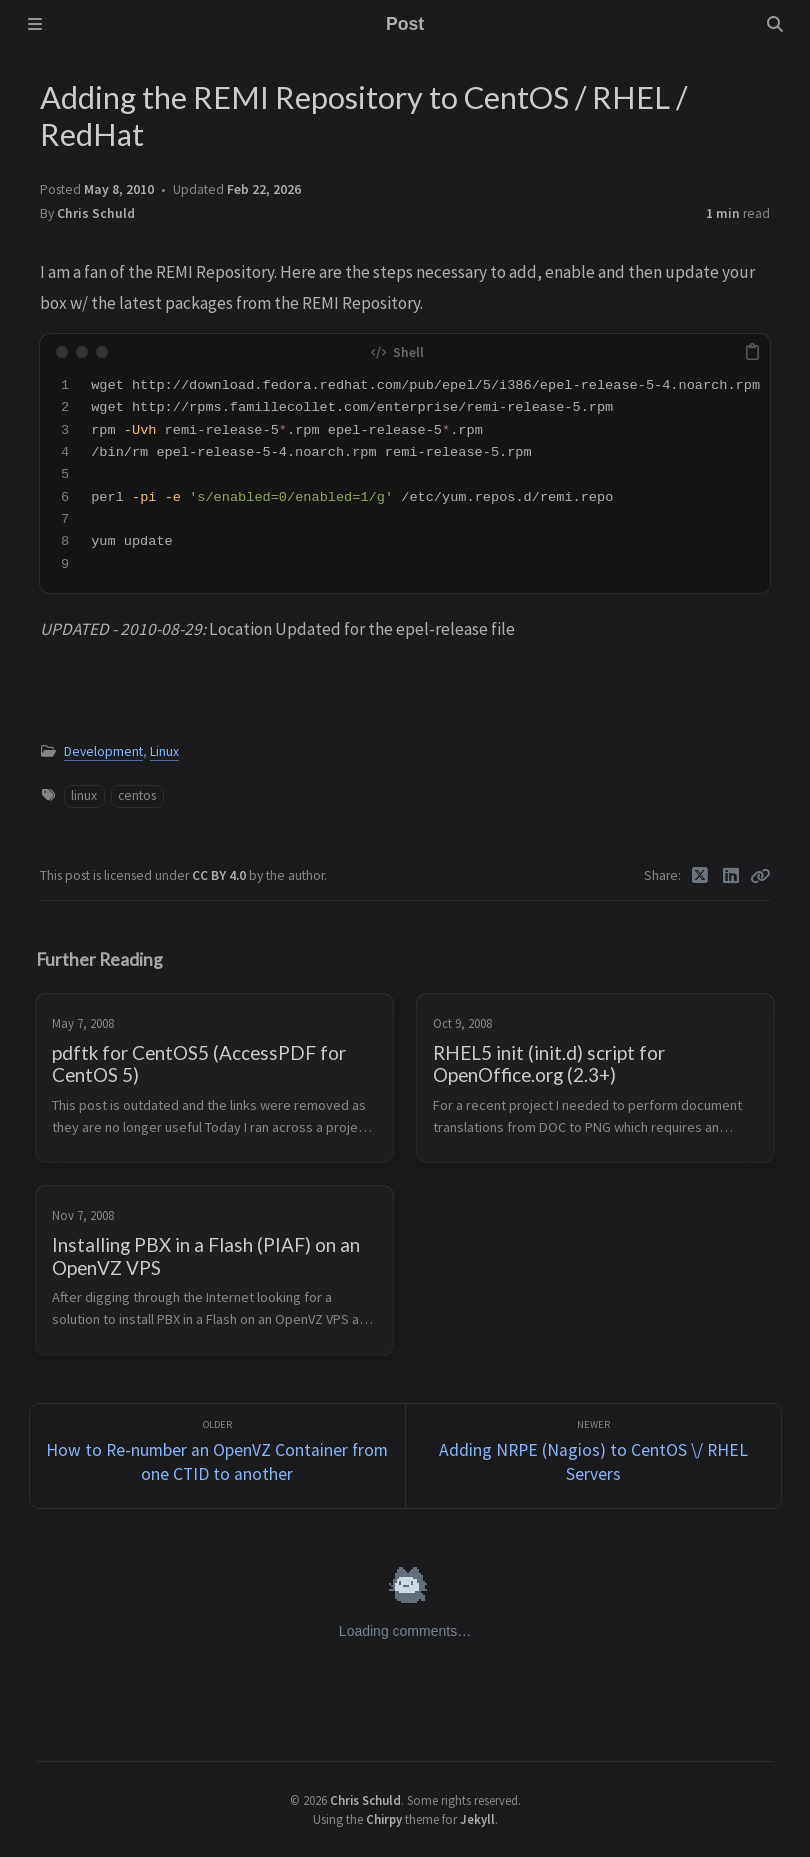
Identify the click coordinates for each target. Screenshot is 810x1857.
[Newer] (593, 1456)
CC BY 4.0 (220, 875)
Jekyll (477, 1819)
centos (137, 795)
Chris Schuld (96, 213)
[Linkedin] (731, 876)
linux (84, 795)
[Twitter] (700, 876)
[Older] (217, 1456)
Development (103, 751)
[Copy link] (760, 876)
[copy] (752, 352)
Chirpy (384, 1819)
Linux (164, 751)
